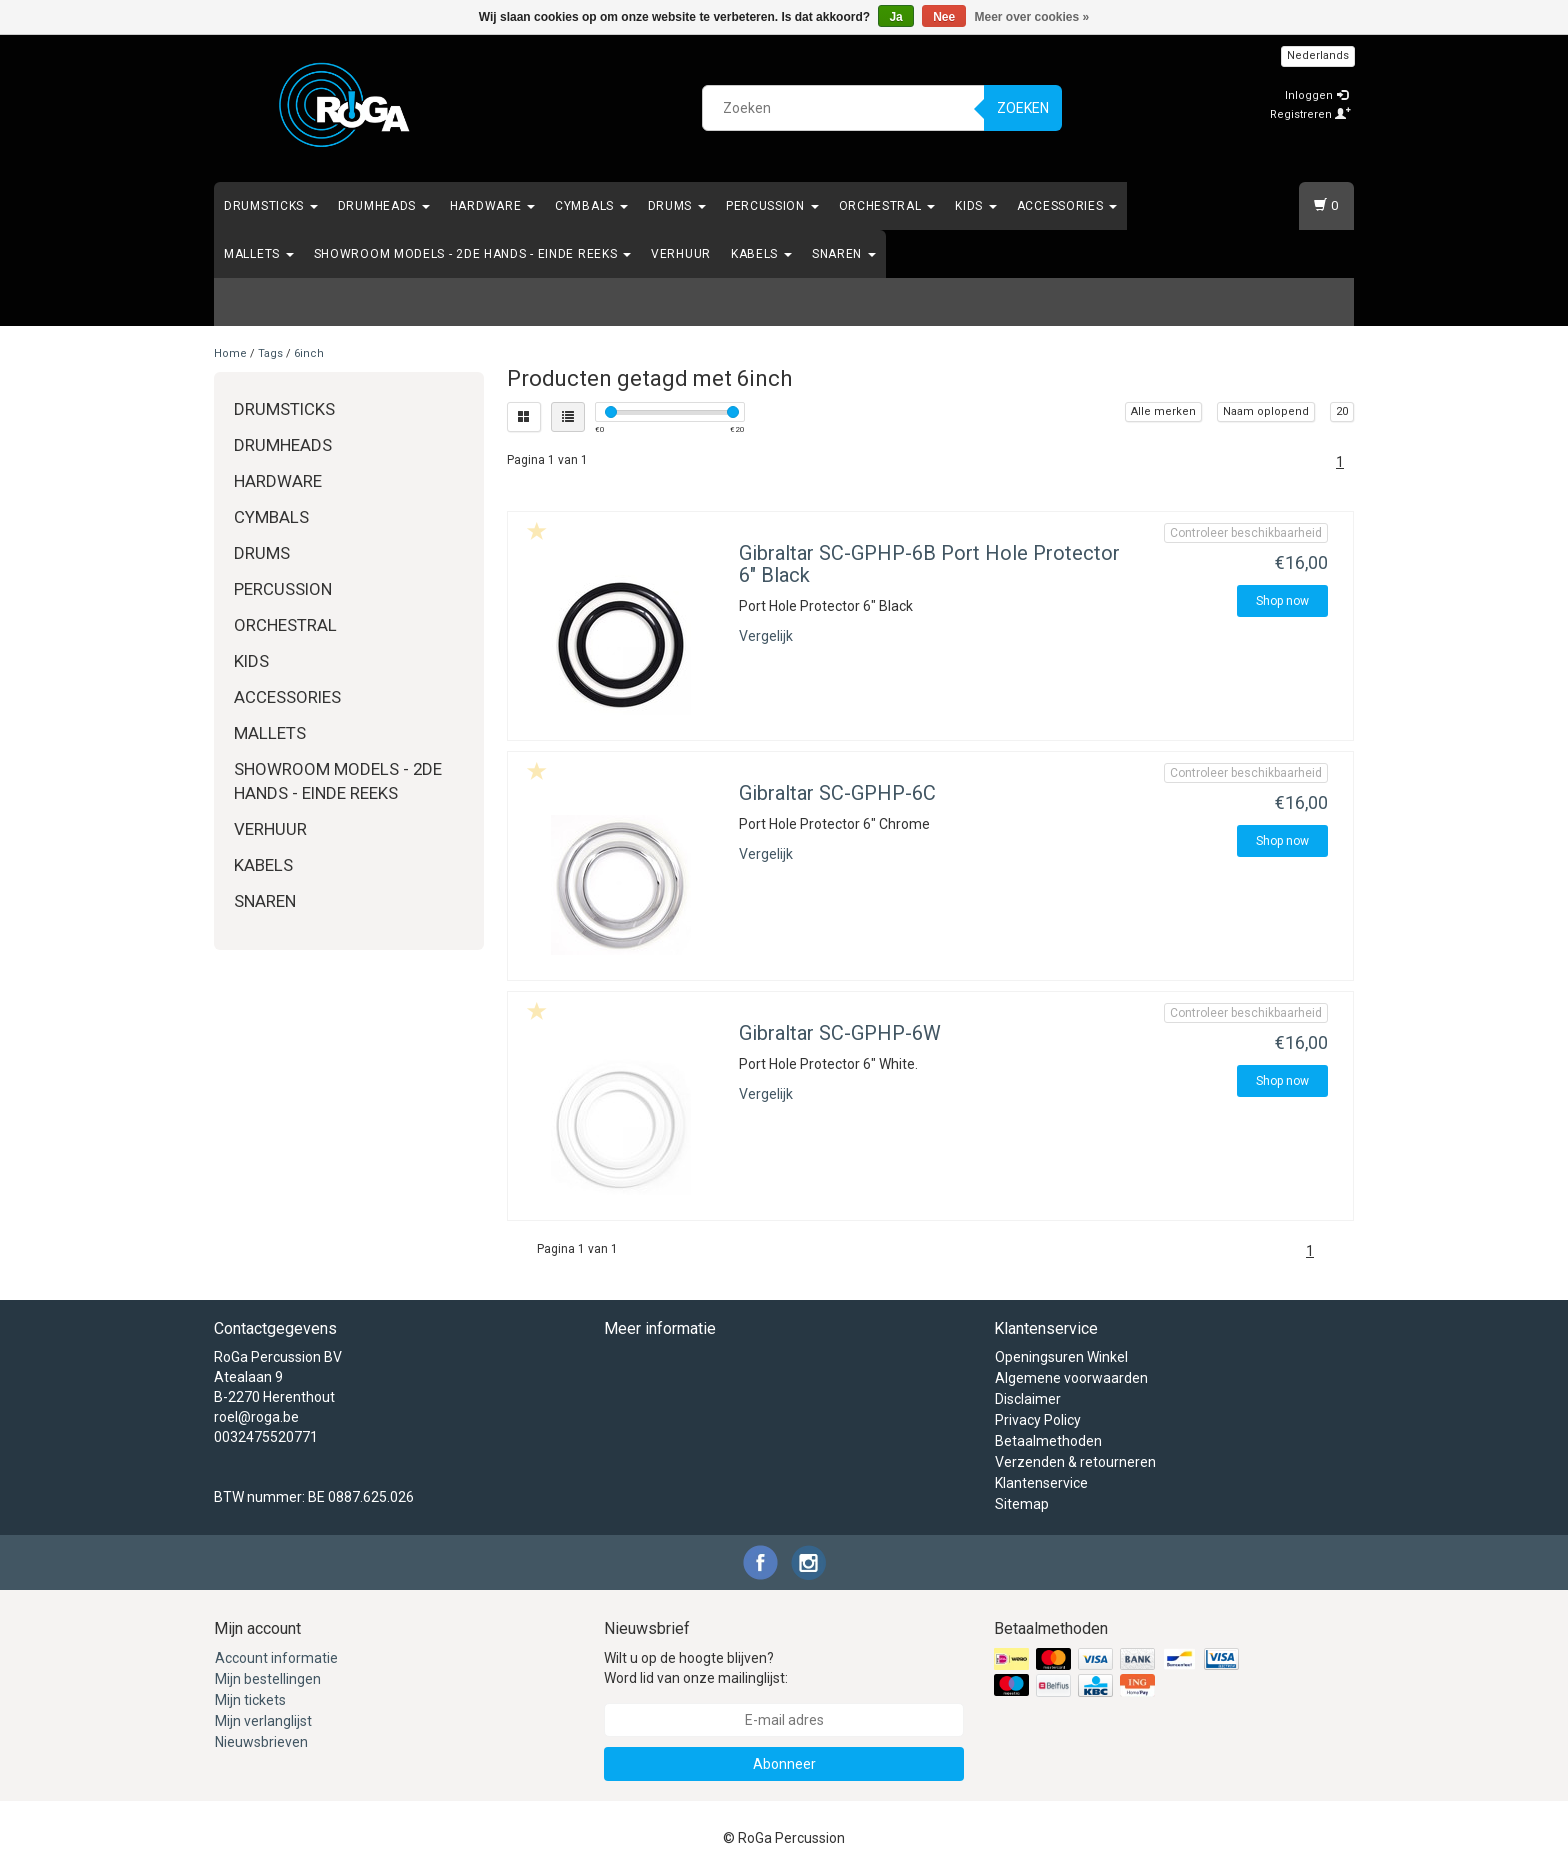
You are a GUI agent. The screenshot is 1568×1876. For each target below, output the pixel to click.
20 (1342, 411)
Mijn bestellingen (268, 1679)
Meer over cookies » (1032, 17)
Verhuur (681, 254)
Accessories (1067, 206)
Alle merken (1163, 411)
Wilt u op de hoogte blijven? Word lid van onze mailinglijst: (696, 1668)
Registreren (1310, 114)
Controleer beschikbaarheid (1246, 533)
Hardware (492, 206)
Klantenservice (1041, 1483)
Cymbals (591, 206)
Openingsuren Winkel (1061, 1357)
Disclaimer (1028, 1399)
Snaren (844, 254)
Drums (677, 206)
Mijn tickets (250, 1700)
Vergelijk (766, 636)
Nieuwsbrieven (261, 1742)
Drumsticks (271, 206)
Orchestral (887, 206)
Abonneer (784, 1764)
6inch (309, 353)
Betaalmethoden (1048, 1441)
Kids (976, 206)
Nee (944, 17)
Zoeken (1023, 108)
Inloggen (1316, 95)
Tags (270, 353)
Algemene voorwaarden (1071, 1378)
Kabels (761, 254)
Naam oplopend (1266, 411)
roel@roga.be (256, 1417)
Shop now (1282, 601)
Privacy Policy (1038, 1420)
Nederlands (1318, 55)
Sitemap (1022, 1504)
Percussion (772, 206)
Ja (895, 17)
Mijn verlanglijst (263, 1721)
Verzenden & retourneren (1075, 1462)
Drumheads (384, 206)
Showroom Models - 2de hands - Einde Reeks (472, 254)
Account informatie (276, 1658)
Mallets (259, 254)
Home (230, 353)
